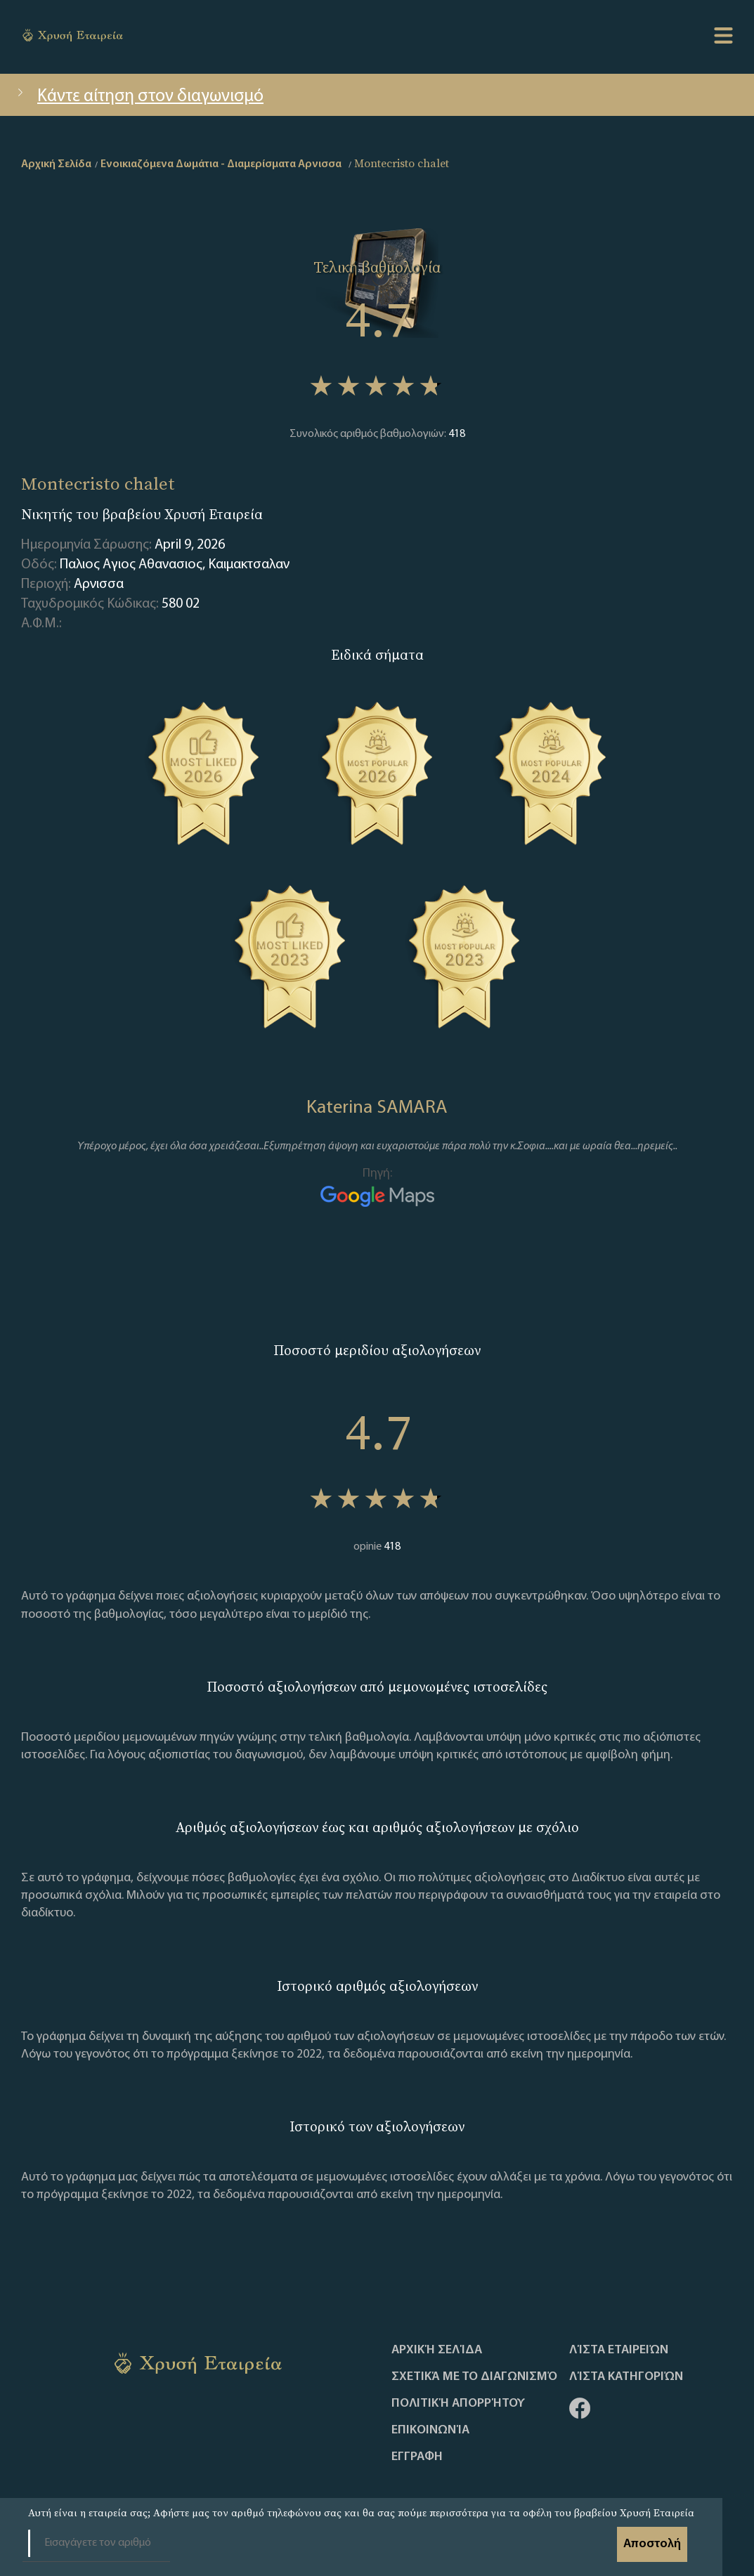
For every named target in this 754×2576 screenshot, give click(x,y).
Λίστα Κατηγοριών (626, 2377)
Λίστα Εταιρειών (618, 2350)
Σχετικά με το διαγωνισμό (474, 2377)
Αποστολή (652, 2544)
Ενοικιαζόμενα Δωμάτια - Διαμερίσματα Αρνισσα (221, 164)
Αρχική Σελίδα (436, 2350)
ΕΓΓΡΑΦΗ (417, 2457)
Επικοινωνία (430, 2430)
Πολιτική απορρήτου (458, 2404)
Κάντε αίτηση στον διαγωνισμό (139, 96)
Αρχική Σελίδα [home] (56, 164)
